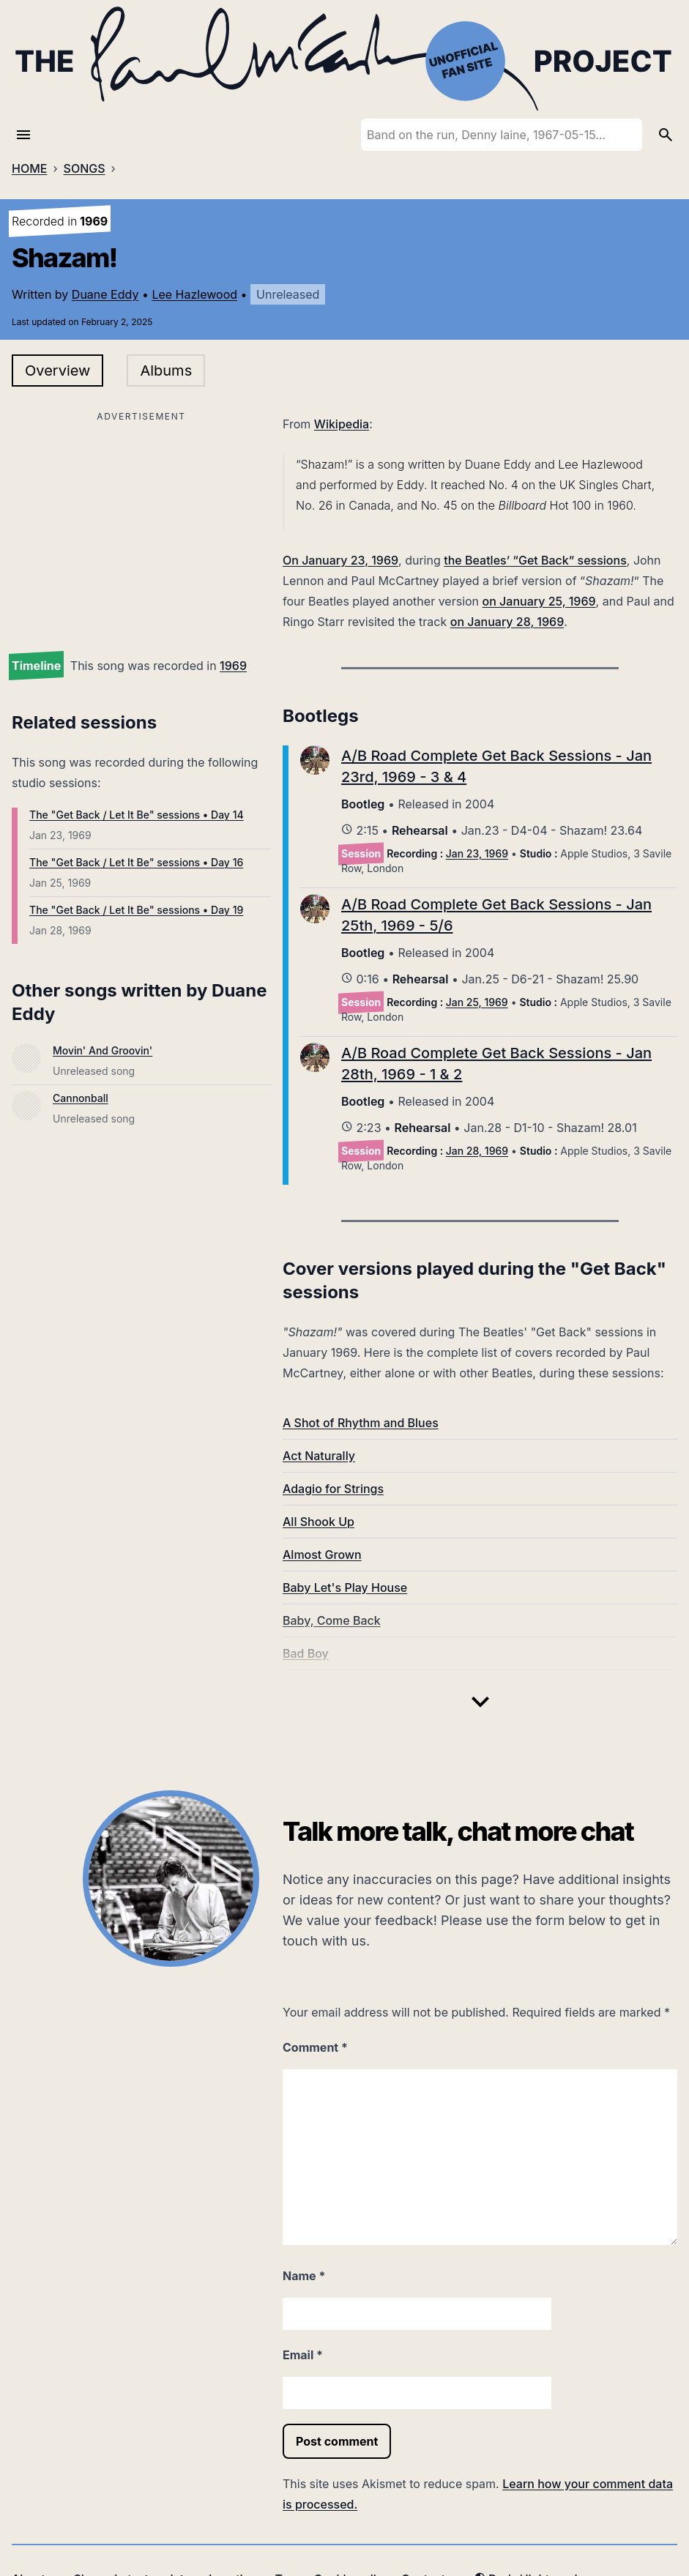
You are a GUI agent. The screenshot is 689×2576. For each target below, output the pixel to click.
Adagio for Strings (333, 1488)
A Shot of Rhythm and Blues (361, 1422)
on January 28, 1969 (507, 621)
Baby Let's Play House (345, 1587)
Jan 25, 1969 (477, 1002)
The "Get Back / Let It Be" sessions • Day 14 (136, 814)
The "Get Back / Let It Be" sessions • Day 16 (136, 862)
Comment (315, 2047)
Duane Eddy (105, 294)
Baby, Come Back (332, 1620)
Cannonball (80, 1098)
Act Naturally (319, 1455)
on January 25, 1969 (539, 601)
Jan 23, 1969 (477, 853)
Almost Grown (322, 1554)
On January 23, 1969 (340, 560)
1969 (233, 665)
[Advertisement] (141, 528)
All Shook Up (318, 1521)
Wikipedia (341, 424)
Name (304, 2275)
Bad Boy (306, 1653)
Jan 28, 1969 (477, 1150)
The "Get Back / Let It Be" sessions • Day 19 (136, 910)
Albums (166, 370)
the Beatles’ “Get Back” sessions (535, 560)
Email (303, 2355)
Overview (57, 370)
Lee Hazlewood (194, 294)
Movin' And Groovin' (102, 1050)
